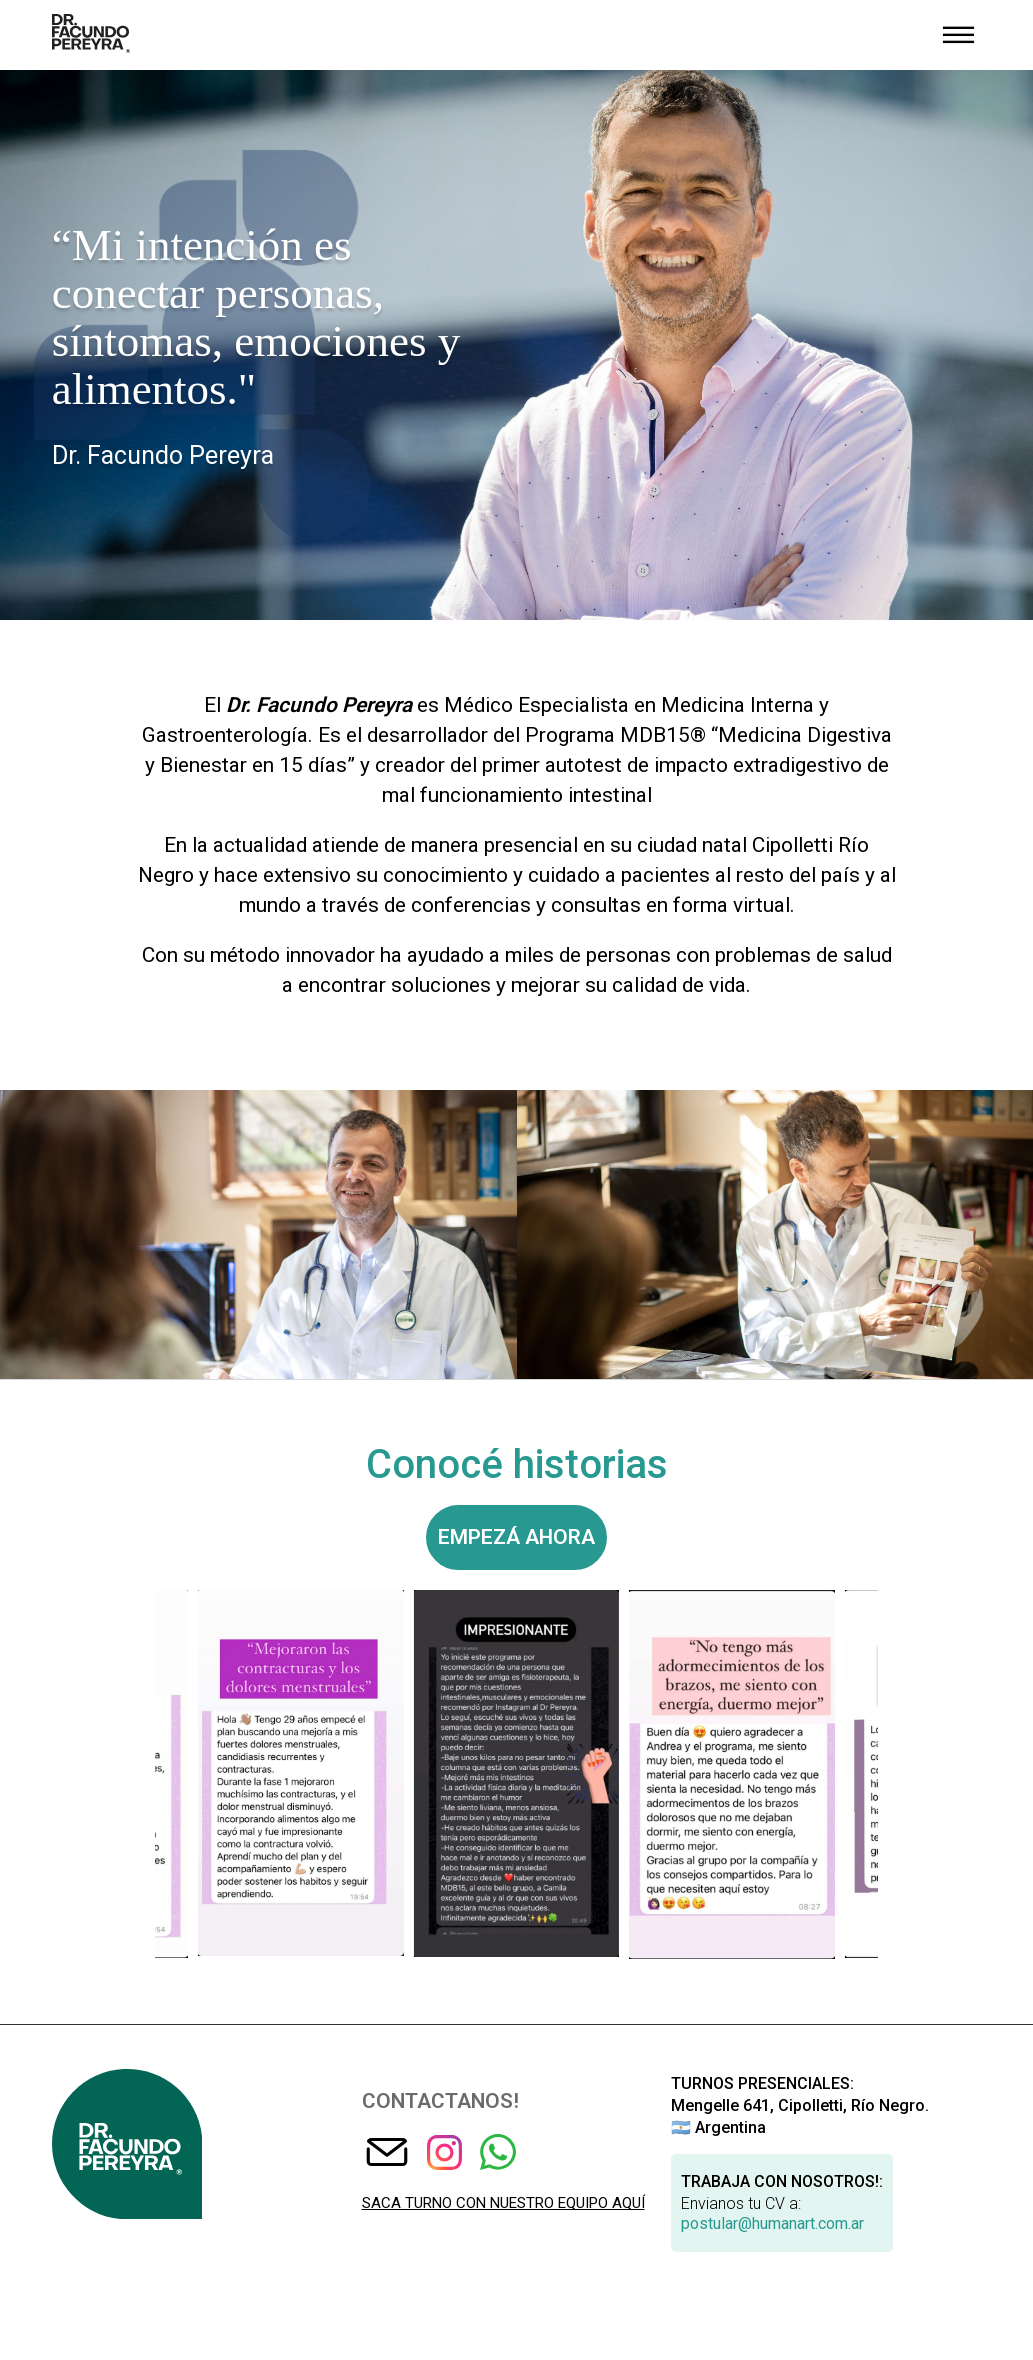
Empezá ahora (516, 1537)
